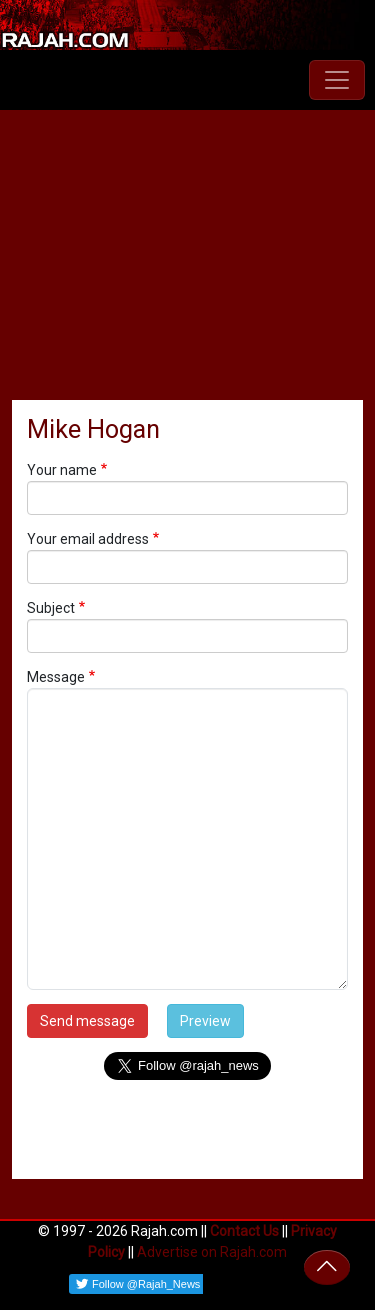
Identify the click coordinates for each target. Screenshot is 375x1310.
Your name (62, 470)
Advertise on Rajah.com (212, 1252)
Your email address (88, 539)
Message (56, 677)
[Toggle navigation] (337, 80)
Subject (51, 608)
